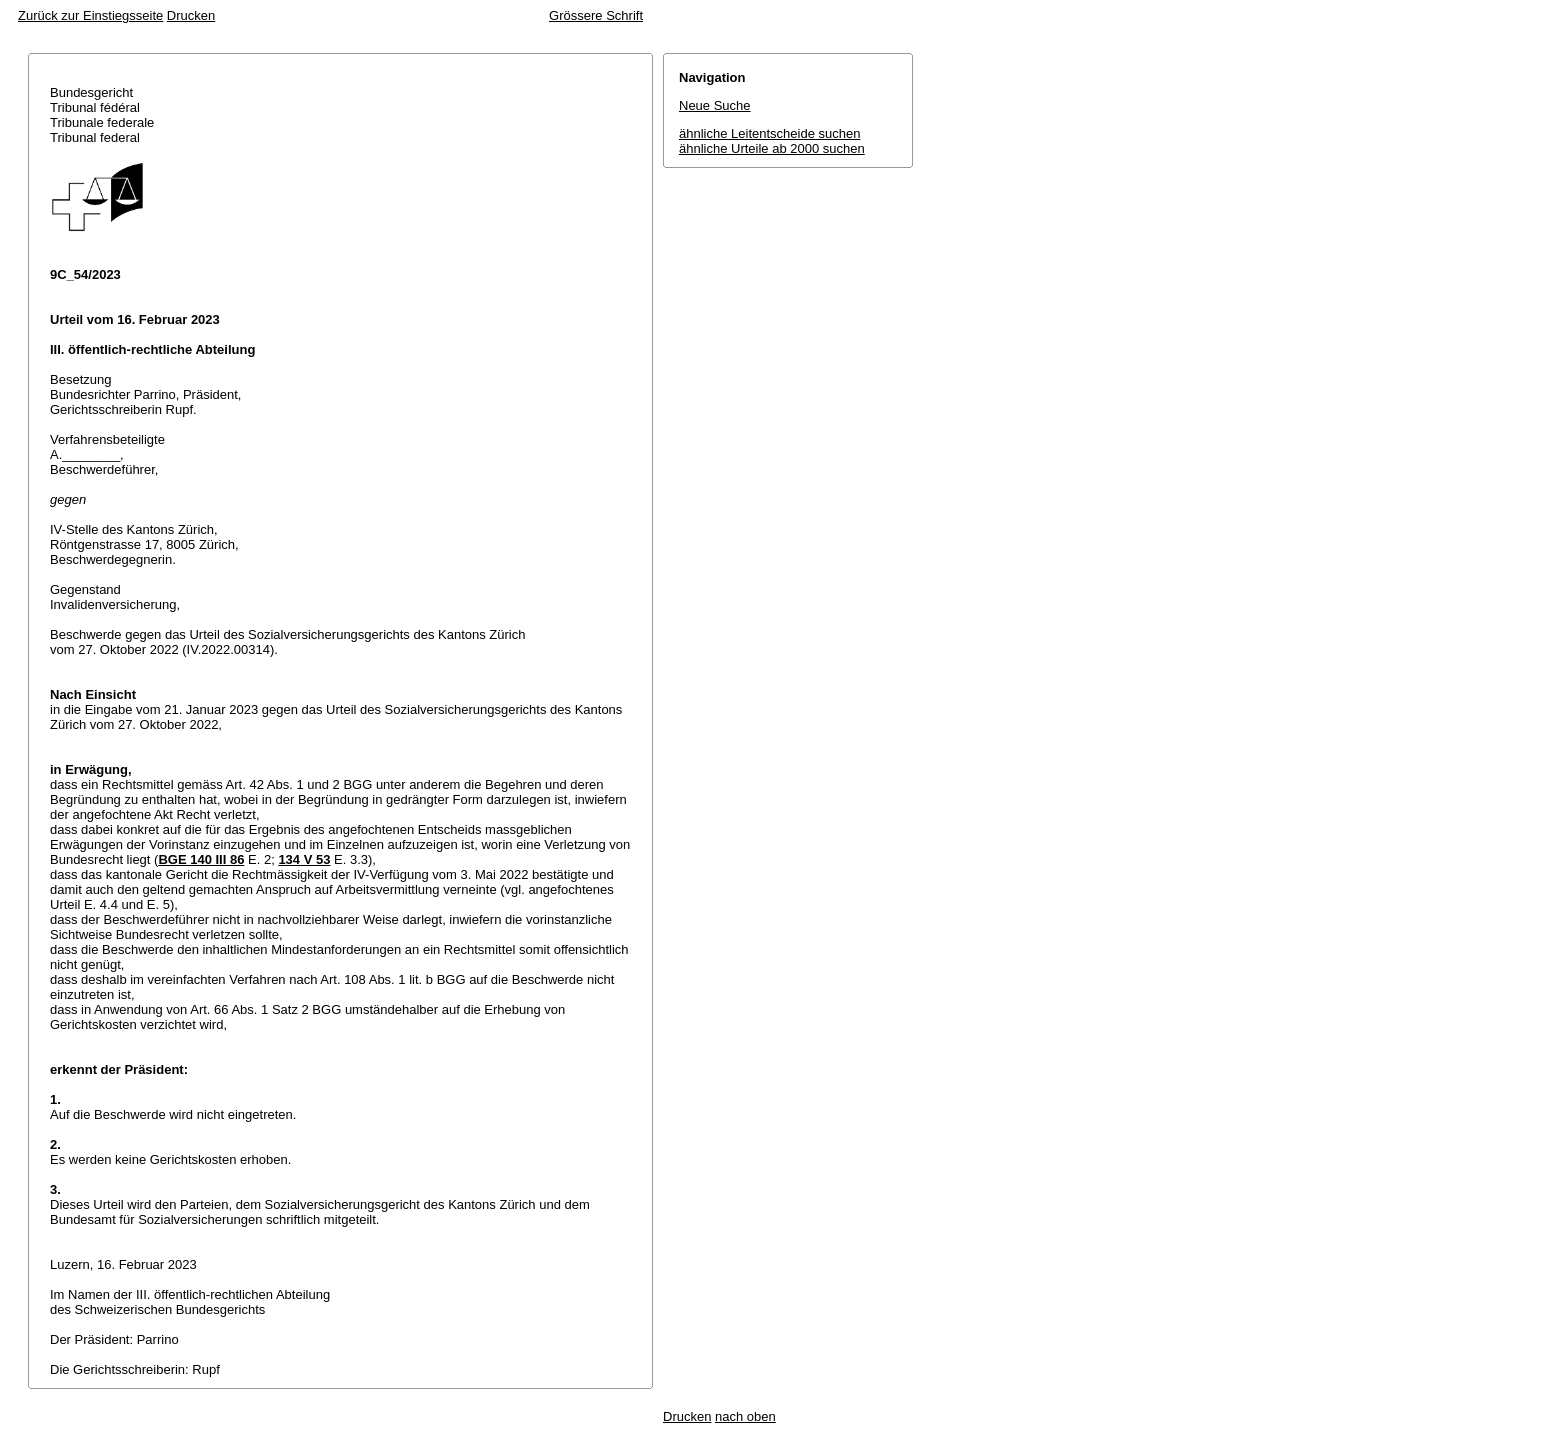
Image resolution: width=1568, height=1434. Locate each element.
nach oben (745, 1416)
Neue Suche (715, 105)
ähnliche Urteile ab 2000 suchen (772, 148)
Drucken (191, 15)
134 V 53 (304, 859)
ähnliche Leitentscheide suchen (769, 133)
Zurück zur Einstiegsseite (90, 15)
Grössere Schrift (596, 15)
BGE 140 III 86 (201, 859)
